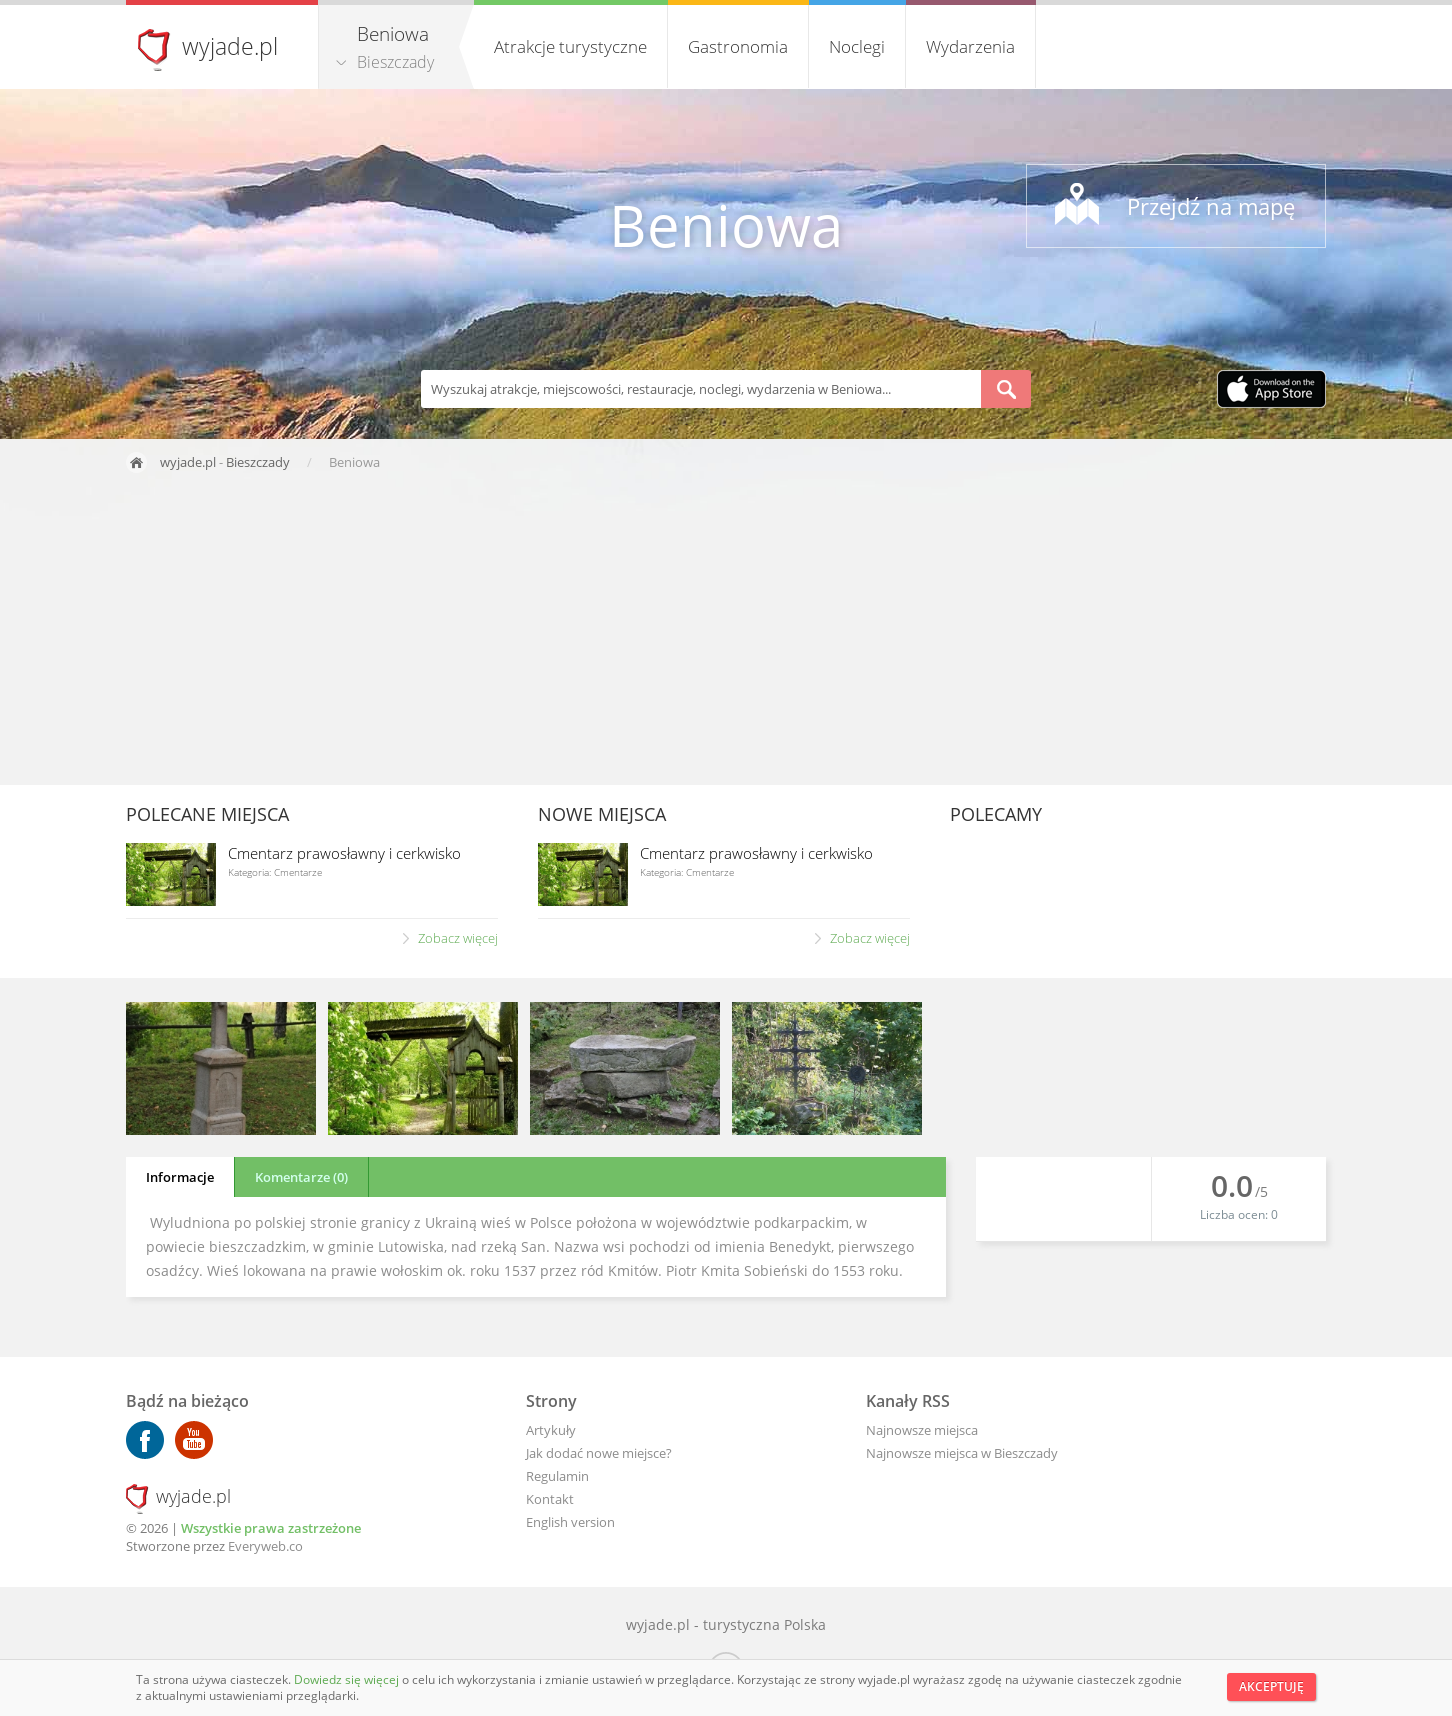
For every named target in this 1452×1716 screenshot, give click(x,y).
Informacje (180, 1177)
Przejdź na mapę (1211, 206)
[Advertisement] (726, 635)
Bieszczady (395, 62)
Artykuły (551, 1430)
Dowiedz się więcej (348, 1679)
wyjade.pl (230, 46)
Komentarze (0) (301, 1177)
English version (570, 1522)
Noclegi (857, 46)
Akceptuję (1271, 1686)
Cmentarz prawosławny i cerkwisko (344, 853)
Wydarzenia (970, 46)
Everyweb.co (265, 1546)
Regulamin (557, 1476)
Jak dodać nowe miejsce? (599, 1453)
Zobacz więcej (458, 938)
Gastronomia (738, 46)
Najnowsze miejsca (922, 1430)
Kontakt (550, 1499)
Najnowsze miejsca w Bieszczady (962, 1453)
